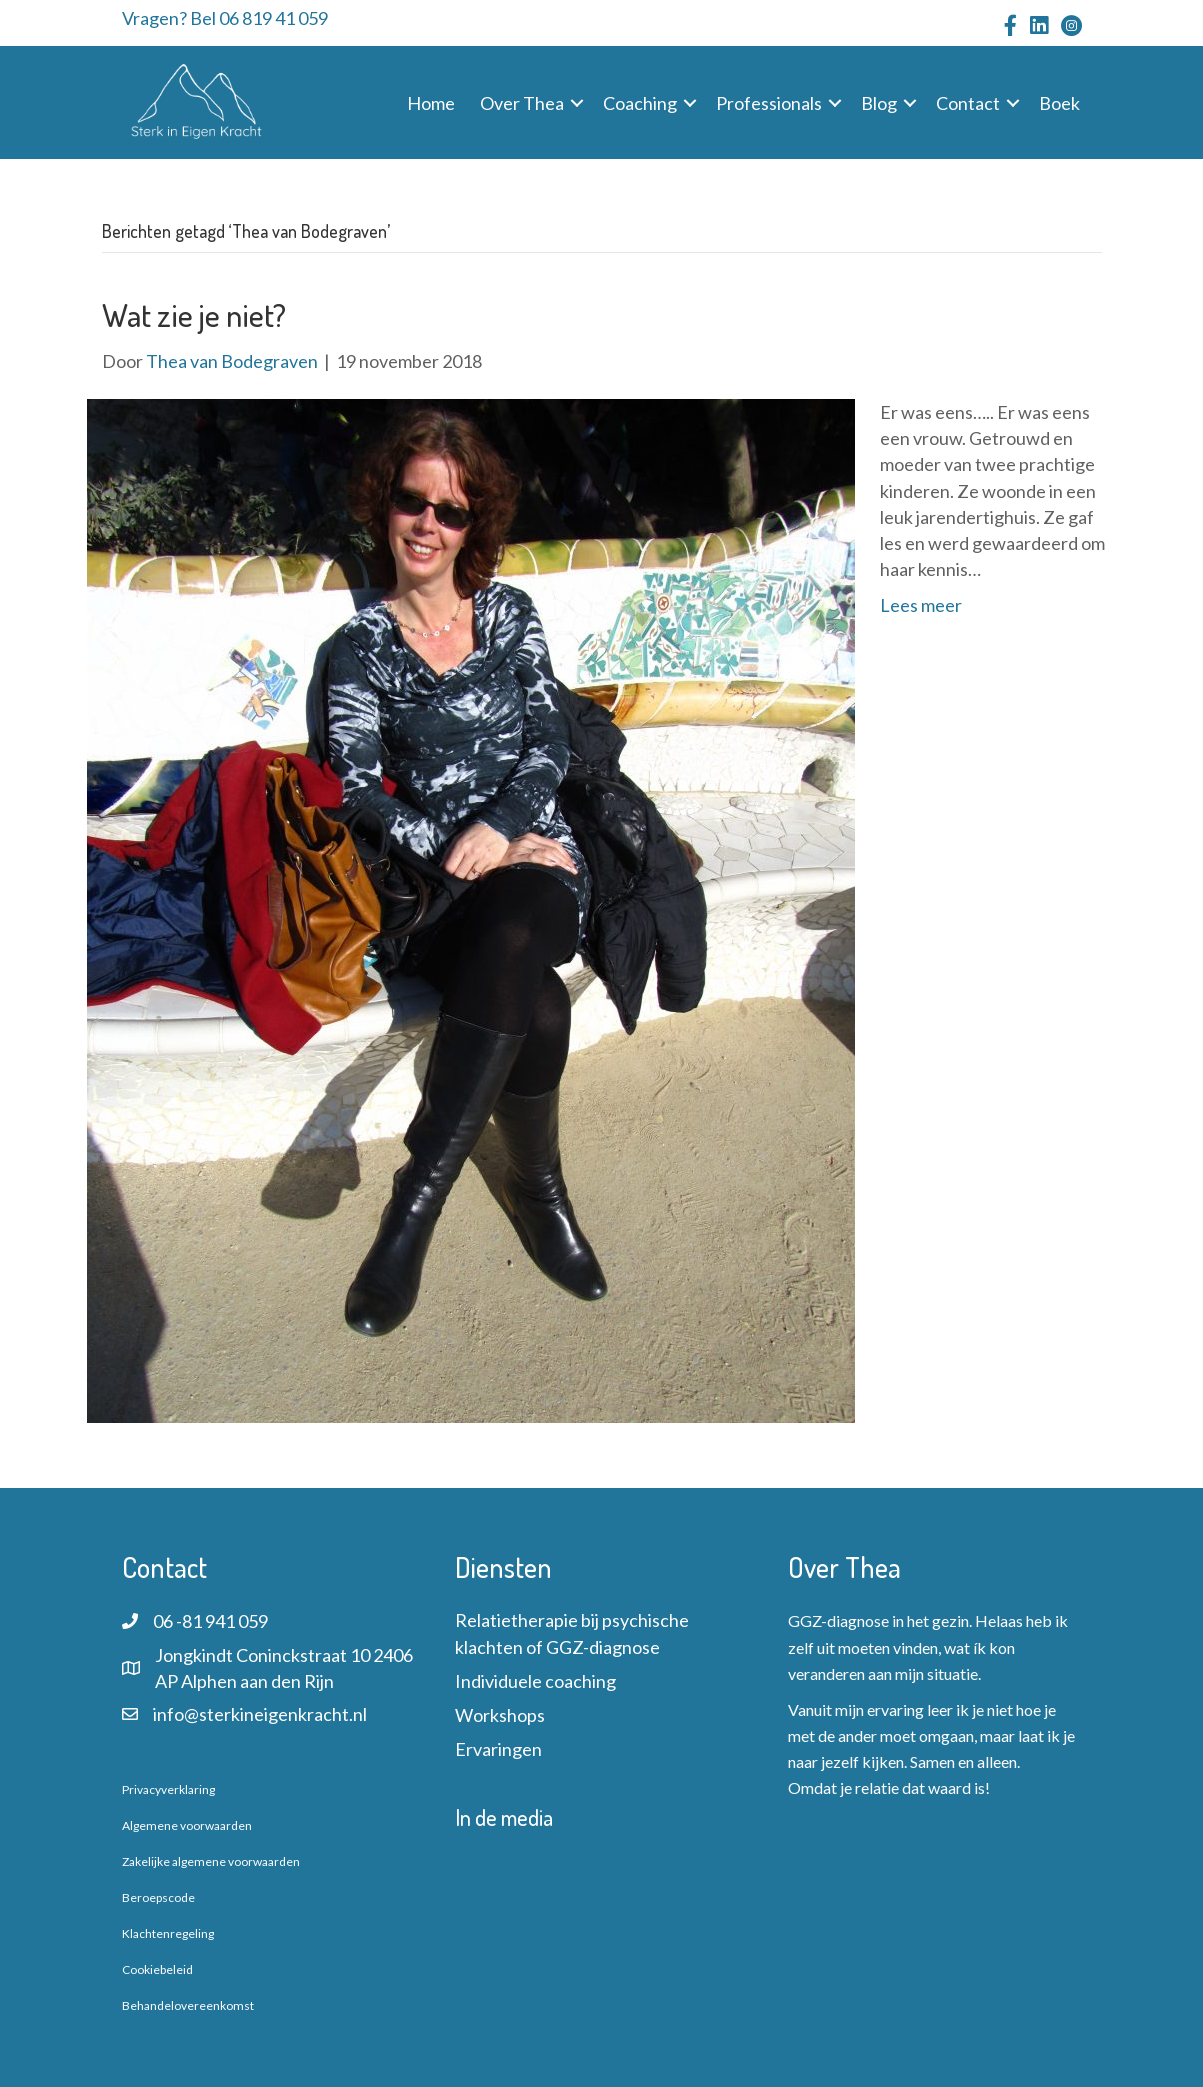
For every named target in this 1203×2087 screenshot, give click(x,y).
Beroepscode (158, 1897)
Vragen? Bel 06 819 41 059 (225, 18)
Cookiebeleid (157, 1969)
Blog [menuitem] (879, 103)
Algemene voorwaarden (187, 1825)
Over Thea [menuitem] (522, 103)
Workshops (500, 1715)
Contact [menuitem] (968, 103)
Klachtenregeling (168, 1933)
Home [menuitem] (431, 103)
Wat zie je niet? (194, 314)
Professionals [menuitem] (769, 103)
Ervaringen (498, 1749)
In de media (504, 1817)
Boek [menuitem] (1059, 103)
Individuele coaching (535, 1681)
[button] (577, 103)
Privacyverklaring (168, 1789)
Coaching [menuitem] (640, 103)
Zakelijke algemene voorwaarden (211, 1861)
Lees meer (921, 605)
